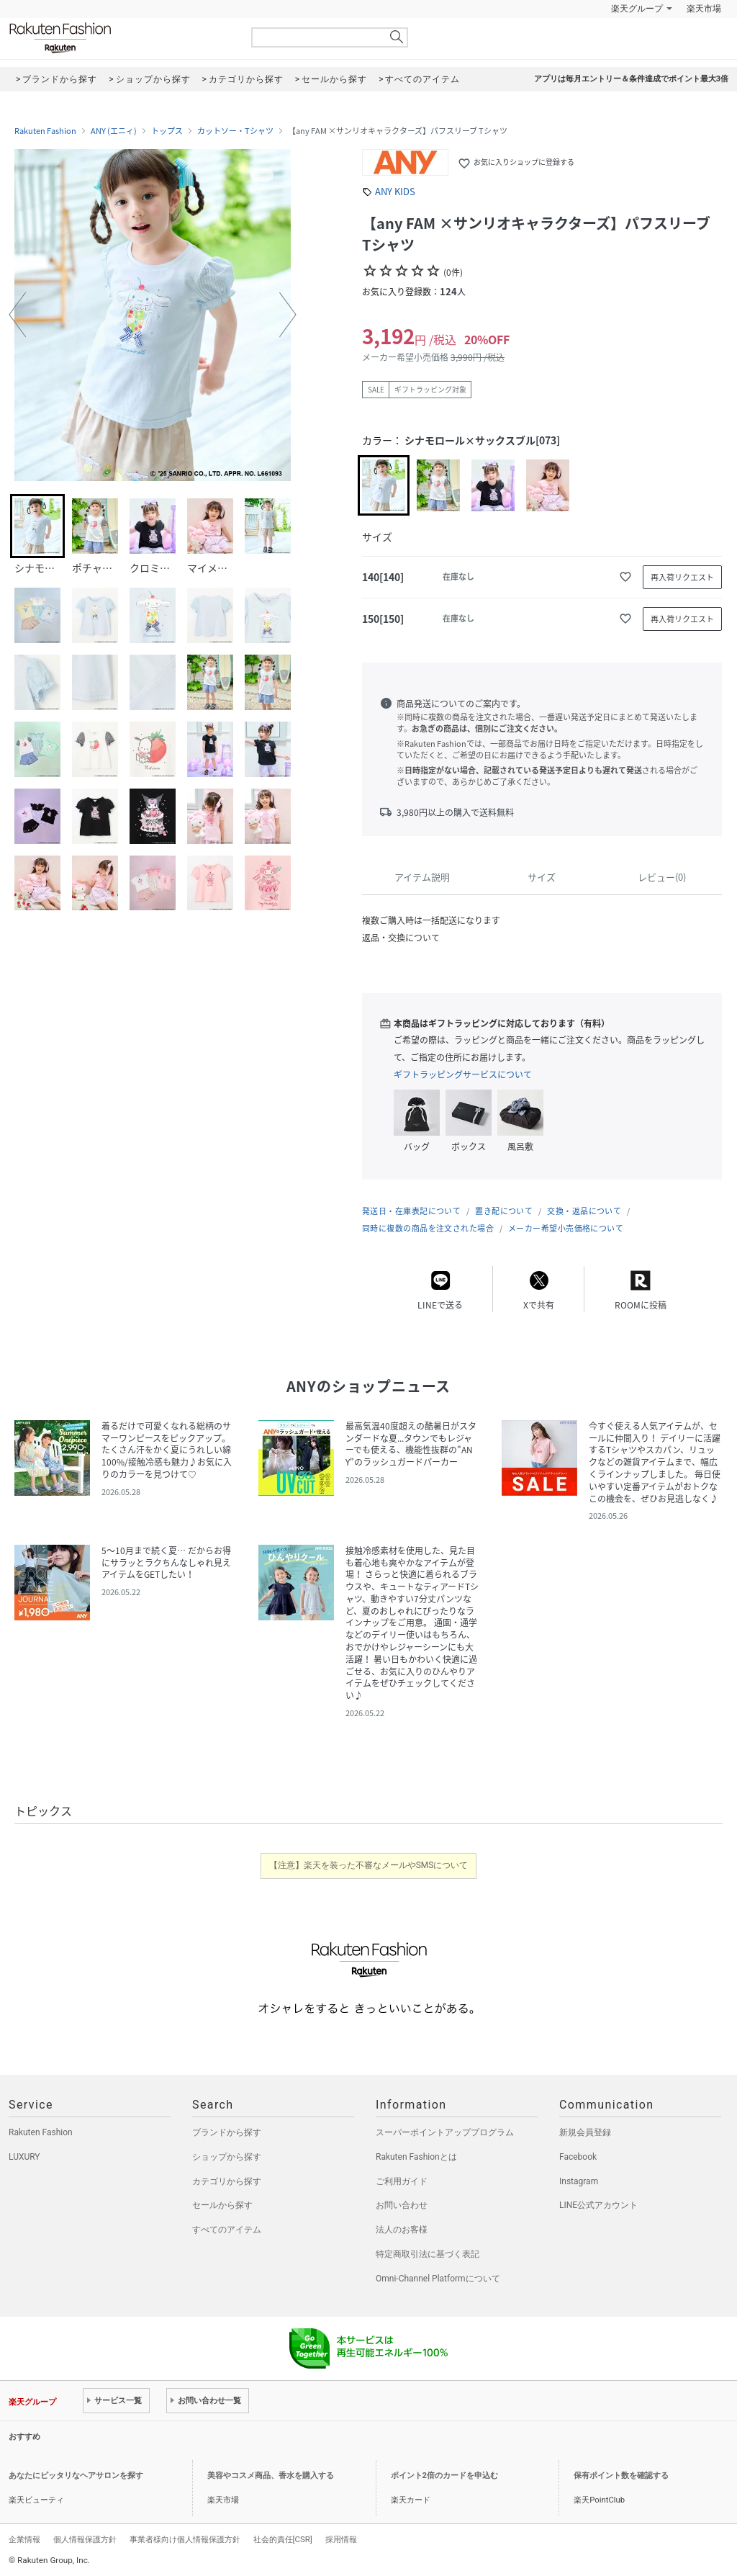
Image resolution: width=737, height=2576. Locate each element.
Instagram (578, 2181)
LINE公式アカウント (598, 2205)
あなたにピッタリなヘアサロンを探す (76, 2475)
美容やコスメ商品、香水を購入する (270, 2475)
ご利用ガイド (402, 2181)
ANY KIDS (395, 191)
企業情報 (24, 2539)
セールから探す (222, 2205)
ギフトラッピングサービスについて (463, 1074)
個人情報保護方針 (85, 2539)
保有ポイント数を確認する (621, 2475)
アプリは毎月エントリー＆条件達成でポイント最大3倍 (631, 79)
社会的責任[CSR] (282, 2539)
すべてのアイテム (226, 2230)
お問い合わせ (402, 2205)
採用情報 (341, 2539)
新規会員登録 (585, 2132)
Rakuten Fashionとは (416, 2157)
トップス (167, 131)
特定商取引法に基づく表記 (427, 2254)
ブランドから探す (226, 2132)
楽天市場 (704, 9)
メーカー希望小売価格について (565, 1228)
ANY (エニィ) (114, 131)
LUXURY (24, 2157)
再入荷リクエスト (682, 577)
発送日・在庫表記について (411, 1211)
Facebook (578, 2157)
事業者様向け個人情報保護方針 (185, 2539)
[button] (17, 314)
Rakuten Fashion (120, 38)
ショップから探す (226, 2157)
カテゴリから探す (226, 2181)
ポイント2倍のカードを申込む (444, 2475)
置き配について (504, 1211)
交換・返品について (584, 1211)
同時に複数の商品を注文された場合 (428, 1228)
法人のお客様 (402, 2230)
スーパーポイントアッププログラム (445, 2132)
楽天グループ (637, 9)
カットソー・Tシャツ (235, 131)
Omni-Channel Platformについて (438, 2279)
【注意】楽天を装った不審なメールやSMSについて (369, 1865)
